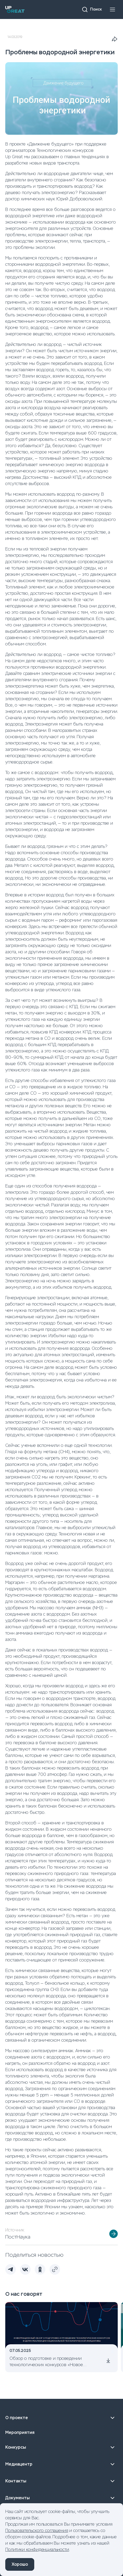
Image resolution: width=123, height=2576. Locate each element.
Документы (61, 2498)
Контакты (61, 2481)
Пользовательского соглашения (36, 2530)
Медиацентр (61, 2464)
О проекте (61, 2418)
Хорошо (20, 2564)
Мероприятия (20, 2432)
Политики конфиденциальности (37, 2549)
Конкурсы (61, 2447)
